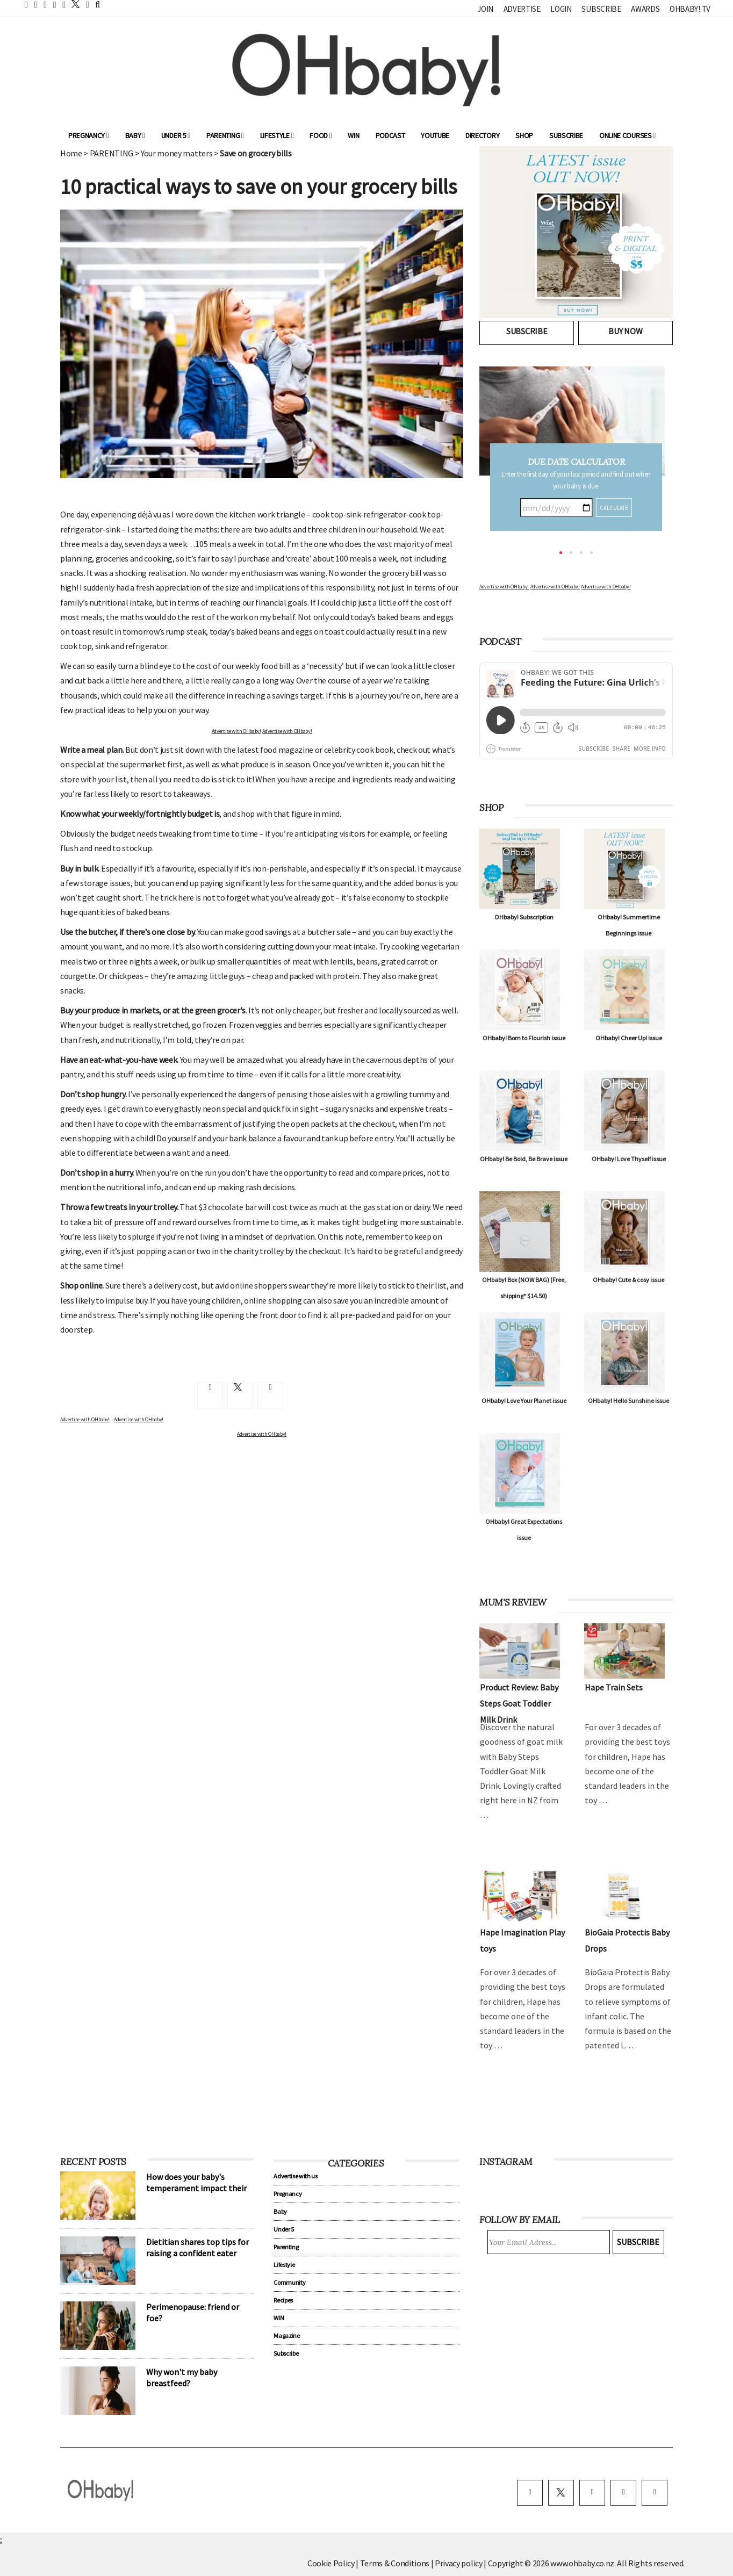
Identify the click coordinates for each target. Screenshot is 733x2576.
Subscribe (601, 9)
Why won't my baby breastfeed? (181, 2377)
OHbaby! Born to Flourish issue (524, 1038)
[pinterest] (623, 2493)
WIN (353, 135)
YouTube (435, 135)
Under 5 (175, 135)
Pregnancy (88, 135)
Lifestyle (277, 135)
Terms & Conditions (395, 2563)
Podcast (390, 135)
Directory (482, 135)
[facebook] (530, 2493)
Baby (135, 135)
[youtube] (654, 2493)
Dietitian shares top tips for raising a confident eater (197, 2247)
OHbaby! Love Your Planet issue (524, 1401)
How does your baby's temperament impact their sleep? (196, 2188)
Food (321, 135)
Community (289, 2282)
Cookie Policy (331, 2563)
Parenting (225, 135)
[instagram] (592, 2493)
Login (560, 9)
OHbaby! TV (690, 9)
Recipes (283, 2300)
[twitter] (73, 4)
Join (485, 9)
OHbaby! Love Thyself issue (629, 1159)
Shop (524, 135)
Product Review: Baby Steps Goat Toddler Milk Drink (519, 1703)
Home (71, 153)
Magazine (286, 2336)
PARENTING (111, 153)
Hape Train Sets (614, 1687)
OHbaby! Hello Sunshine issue (628, 1401)
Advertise (522, 9)
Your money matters (176, 153)
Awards (645, 9)
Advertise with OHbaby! (236, 731)
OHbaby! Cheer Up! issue (628, 1038)
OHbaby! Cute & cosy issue (628, 1280)
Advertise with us (296, 2176)
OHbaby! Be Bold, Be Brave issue (523, 1159)
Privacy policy (459, 2563)
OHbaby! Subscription (524, 917)
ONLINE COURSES (627, 135)
